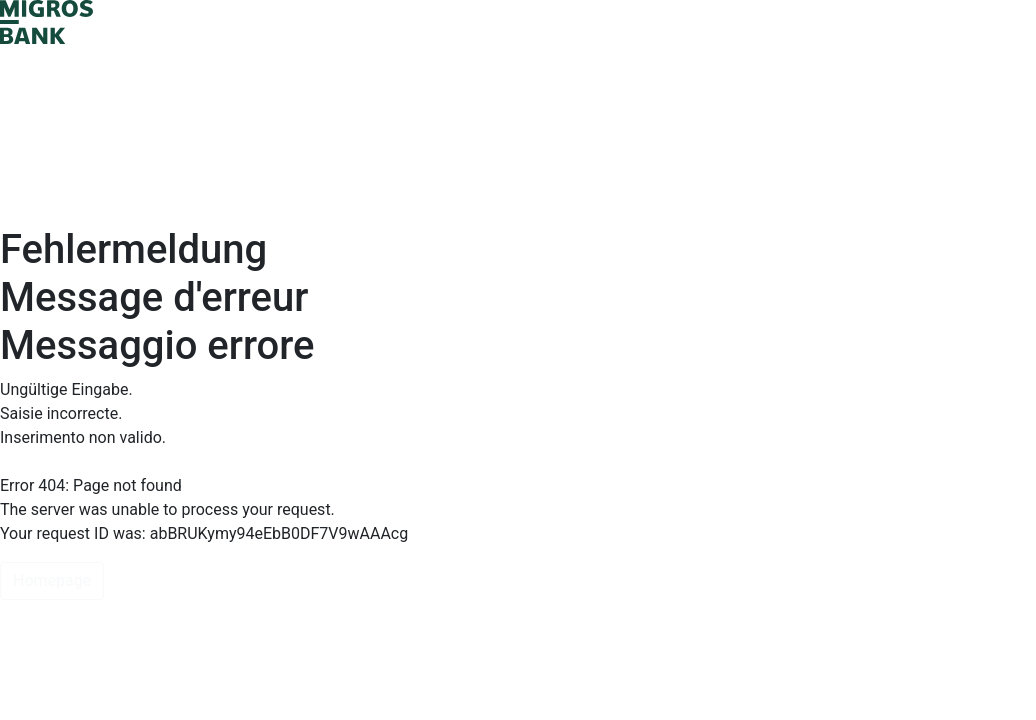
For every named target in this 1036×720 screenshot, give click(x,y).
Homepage (52, 580)
